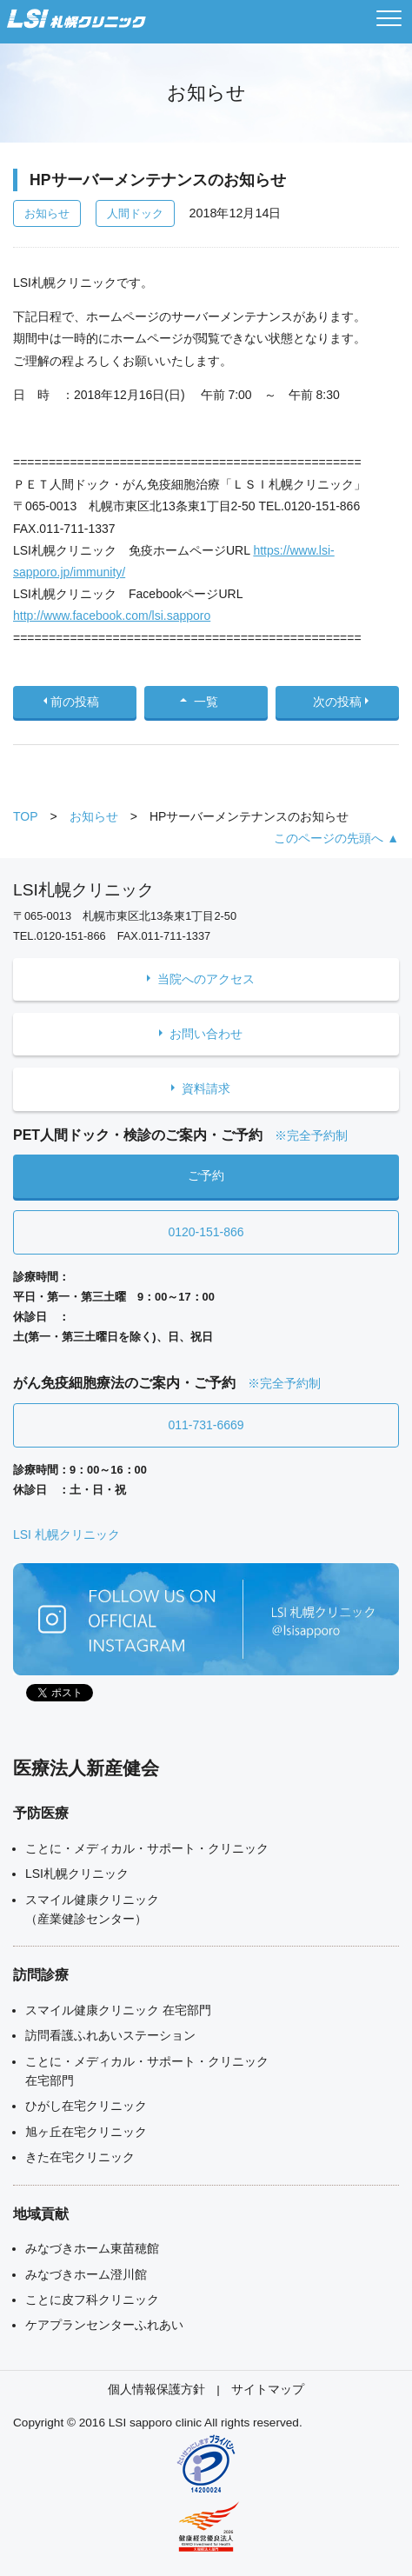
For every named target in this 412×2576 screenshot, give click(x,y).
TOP (25, 816)
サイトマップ (267, 2389)
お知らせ (47, 213)
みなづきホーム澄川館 (86, 2274)
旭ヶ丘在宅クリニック (86, 2132)
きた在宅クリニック (80, 2157)
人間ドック (135, 213)
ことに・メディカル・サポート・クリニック (147, 1848)
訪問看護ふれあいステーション (110, 2035)
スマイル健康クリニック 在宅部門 (118, 2010)
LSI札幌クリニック (77, 1873)
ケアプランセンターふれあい (104, 2325)
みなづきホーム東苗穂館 (92, 2248)
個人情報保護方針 (156, 2389)
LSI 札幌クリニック (66, 1534)
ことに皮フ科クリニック (92, 2299)
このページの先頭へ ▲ (336, 838)
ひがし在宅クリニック (86, 2106)
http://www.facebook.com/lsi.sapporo (111, 615)
